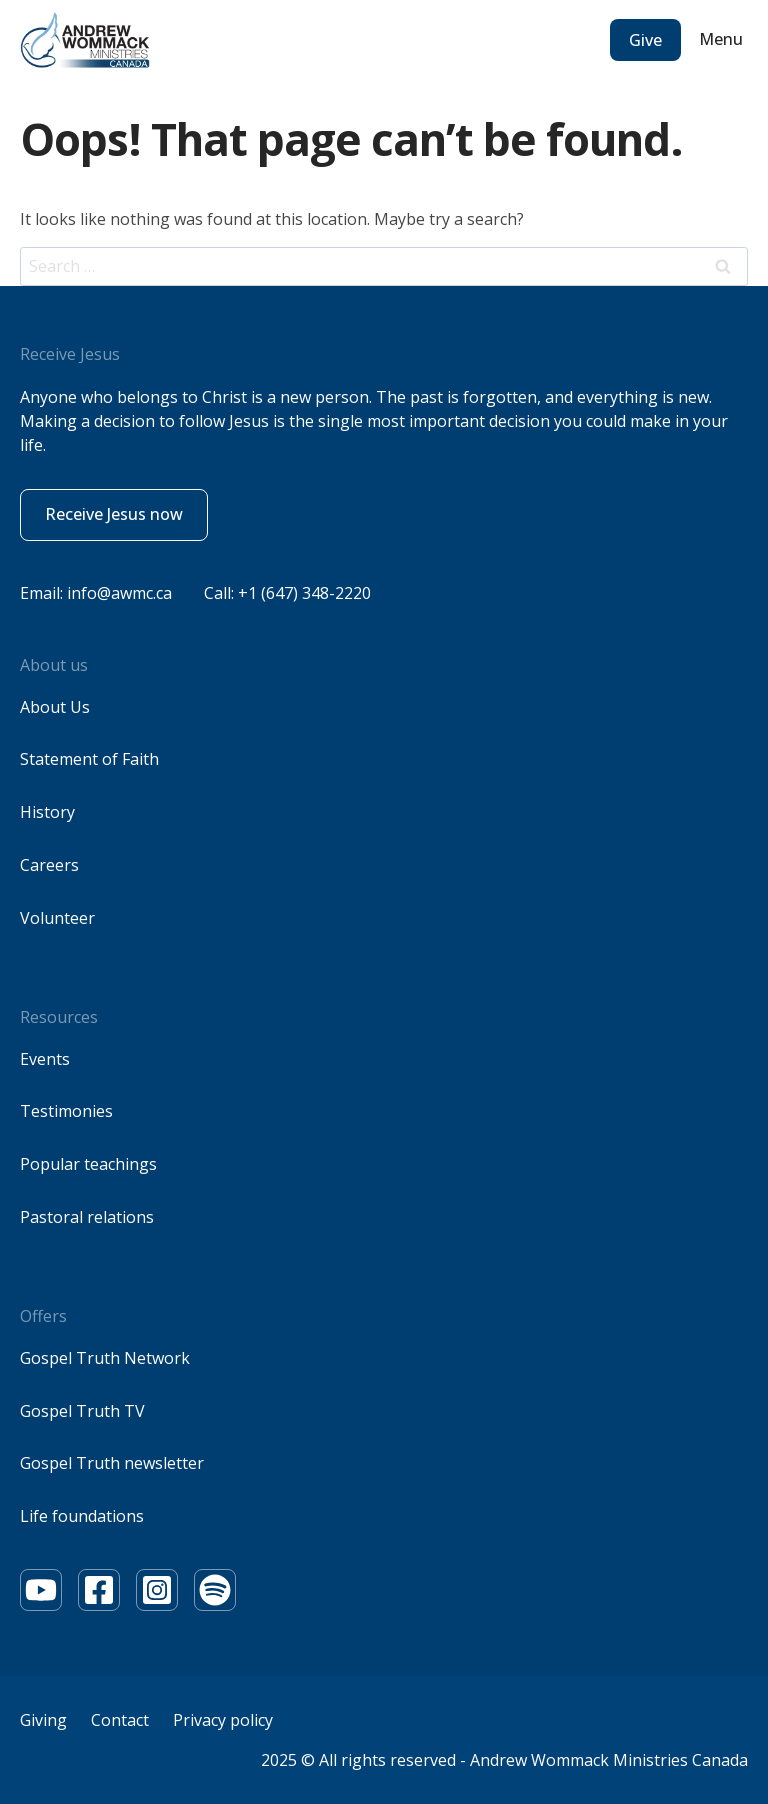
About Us (55, 707)
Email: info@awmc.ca (96, 593)
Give (645, 40)
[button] (114, 515)
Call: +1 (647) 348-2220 (287, 593)
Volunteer (57, 918)
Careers (49, 865)
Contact (120, 1720)
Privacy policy (223, 1720)
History (47, 812)
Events (45, 1059)
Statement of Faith (89, 759)
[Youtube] (41, 1590)
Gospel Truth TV (82, 1411)
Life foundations (82, 1516)
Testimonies (66, 1111)
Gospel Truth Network (105, 1358)
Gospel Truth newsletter (112, 1463)
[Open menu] (723, 40)
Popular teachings (88, 1164)
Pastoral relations (87, 1217)
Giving (43, 1720)
